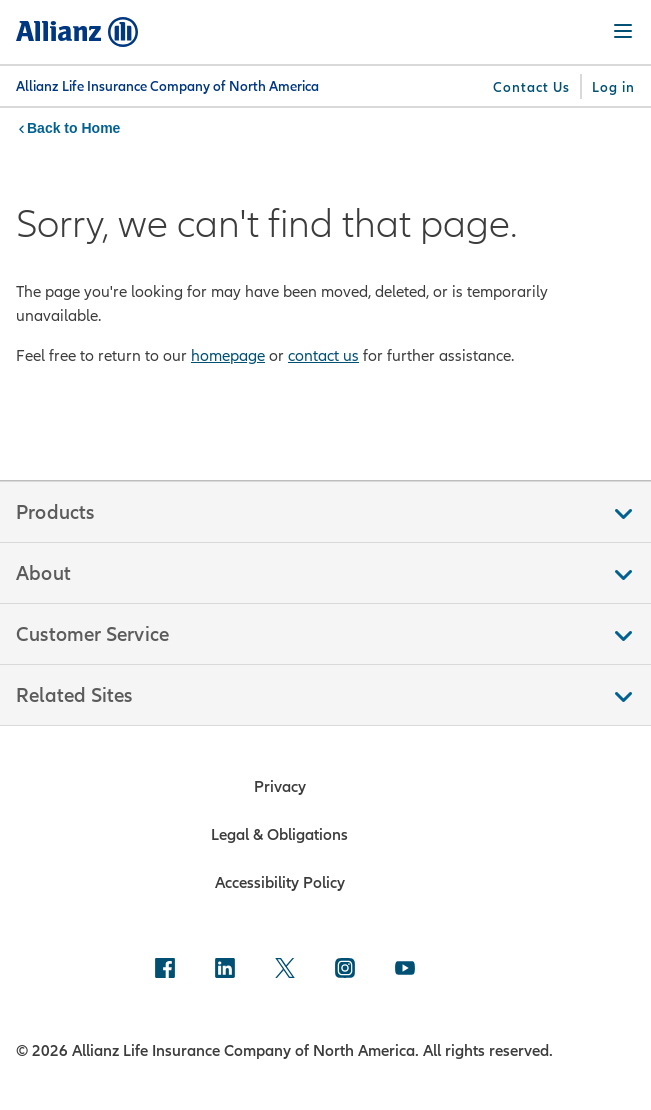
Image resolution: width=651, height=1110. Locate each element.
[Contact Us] (531, 87)
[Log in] (613, 87)
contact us (323, 355)
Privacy (280, 786)
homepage (228, 355)
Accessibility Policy (280, 882)
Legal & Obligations (279, 834)
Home (100, 128)
